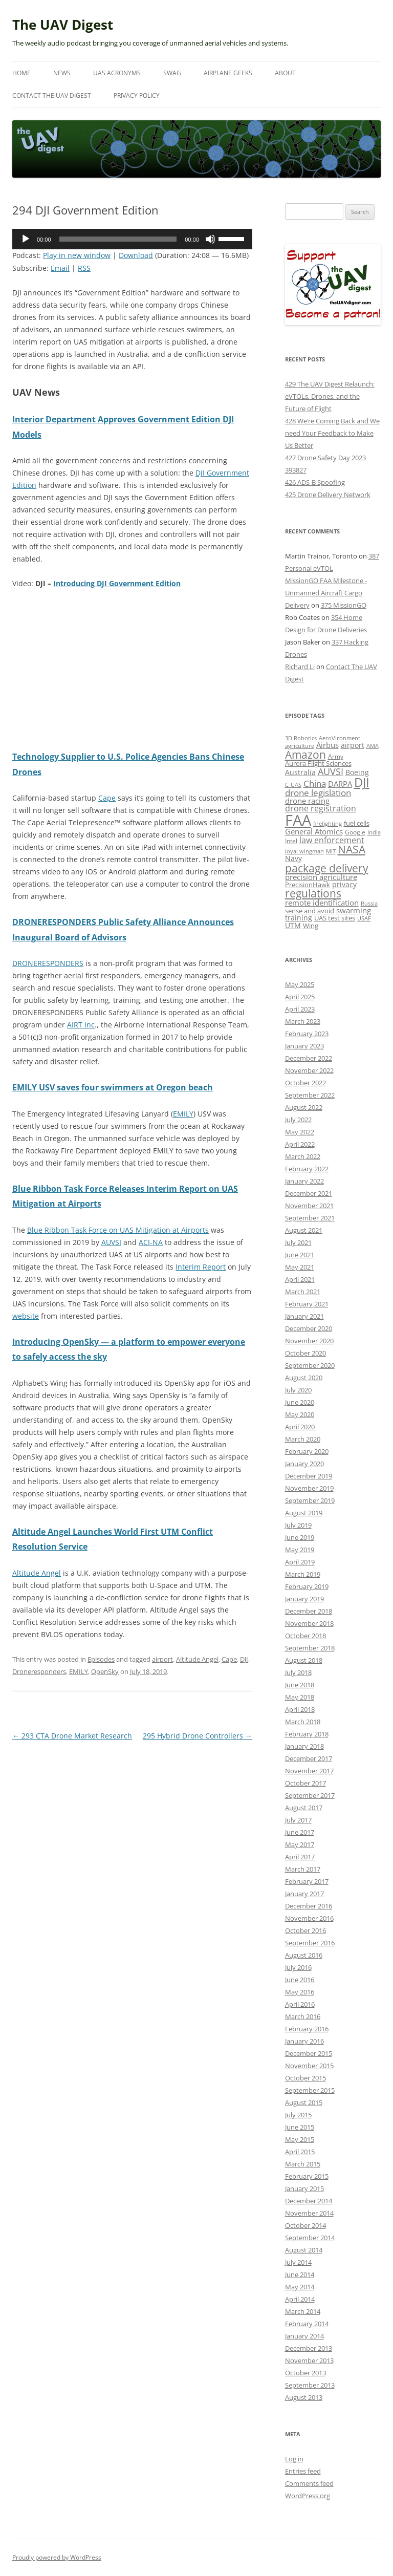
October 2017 (305, 1783)
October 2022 (305, 1082)
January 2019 (304, 1598)
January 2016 (304, 2041)
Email (60, 268)
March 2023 (302, 1021)
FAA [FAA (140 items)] (298, 820)
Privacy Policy (137, 95)
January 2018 (304, 1746)
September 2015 (310, 2090)
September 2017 (310, 1795)
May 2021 (299, 1267)
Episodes (101, 1659)
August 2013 (303, 2397)
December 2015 (308, 2053)
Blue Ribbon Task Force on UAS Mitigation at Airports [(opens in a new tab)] (118, 1230)
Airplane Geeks (228, 73)
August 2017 (303, 1807)
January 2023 (304, 1045)
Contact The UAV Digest (51, 95)
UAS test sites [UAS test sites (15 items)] (334, 917)
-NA (156, 1242)
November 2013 (309, 2360)
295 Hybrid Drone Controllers (197, 1736)
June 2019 (299, 1537)
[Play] (25, 239)
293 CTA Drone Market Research (72, 1736)
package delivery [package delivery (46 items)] (326, 868)
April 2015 (300, 2151)
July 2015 (298, 2114)
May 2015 (299, 2139)
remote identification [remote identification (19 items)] (322, 902)
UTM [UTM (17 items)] (293, 925)
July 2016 (298, 1967)
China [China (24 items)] (314, 783)
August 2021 (303, 1230)
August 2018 (303, 1660)
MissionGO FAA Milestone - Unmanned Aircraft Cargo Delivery (326, 593)
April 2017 (300, 1856)
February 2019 (307, 1586)
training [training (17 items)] (298, 917)
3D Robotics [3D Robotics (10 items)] (301, 738)
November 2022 (309, 1070)
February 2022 (307, 1168)
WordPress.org (307, 2495)
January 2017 (304, 1893)
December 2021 (308, 1193)
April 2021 (300, 1279)
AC (143, 1242)
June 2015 (299, 2127)
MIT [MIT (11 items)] (331, 851)
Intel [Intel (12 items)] (291, 840)
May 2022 (299, 1131)
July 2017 (298, 1819)
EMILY (78, 1671)
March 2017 (302, 1869)
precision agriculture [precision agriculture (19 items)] (321, 877)
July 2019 (298, 1525)
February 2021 (307, 1303)
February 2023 (307, 1033)
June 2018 (299, 1684)
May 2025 (299, 984)
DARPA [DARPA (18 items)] (340, 784)
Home (21, 73)
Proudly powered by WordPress (56, 2557)
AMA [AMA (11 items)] (372, 745)
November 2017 (309, 1770)
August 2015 (303, 2102)
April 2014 (300, 2299)
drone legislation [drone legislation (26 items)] (318, 793)
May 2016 (299, 1992)
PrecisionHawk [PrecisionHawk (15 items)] (307, 884)
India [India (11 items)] (374, 832)
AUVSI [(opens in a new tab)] (111, 1242)
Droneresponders (39, 1671)
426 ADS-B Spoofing (315, 482)
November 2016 (309, 1918)
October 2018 (305, 1635)
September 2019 (310, 1500)
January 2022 (304, 1181)
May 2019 (299, 1549)
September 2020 (310, 1365)
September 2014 (310, 2237)
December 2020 (308, 1328)
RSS (84, 268)
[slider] (118, 239)
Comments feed (309, 2483)
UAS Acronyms (117, 73)
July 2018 (298, 1672)
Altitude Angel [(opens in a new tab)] (36, 1573)
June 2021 (299, 1254)
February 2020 (307, 1451)
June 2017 (299, 1832)
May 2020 (299, 1414)
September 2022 (310, 1095)
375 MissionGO (343, 605)
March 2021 (302, 1291)
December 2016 (308, 1905)
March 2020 (302, 1439)
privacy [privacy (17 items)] (344, 884)
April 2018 (300, 1709)
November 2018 (309, 1623)
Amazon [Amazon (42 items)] (305, 754)
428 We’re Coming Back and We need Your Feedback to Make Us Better (332, 433)
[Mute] (210, 239)
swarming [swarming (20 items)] (353, 910)
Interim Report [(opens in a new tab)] (201, 1267)
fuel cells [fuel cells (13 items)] (356, 823)
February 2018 (307, 1733)
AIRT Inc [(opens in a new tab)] (81, 1024)
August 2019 (303, 1512)
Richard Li (300, 666)
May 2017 (299, 1844)
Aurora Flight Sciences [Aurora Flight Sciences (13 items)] (318, 763)
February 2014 (307, 2323)
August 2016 (303, 1955)
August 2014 (303, 2250)
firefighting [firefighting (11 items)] (327, 823)
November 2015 (309, 2065)
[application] (132, 239)
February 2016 (307, 2028)
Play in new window (77, 255)
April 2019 (300, 1561)
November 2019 (309, 1488)
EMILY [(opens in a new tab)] (183, 1114)
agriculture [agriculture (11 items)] (299, 745)
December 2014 (308, 2200)
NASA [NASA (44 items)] (351, 849)
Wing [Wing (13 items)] (310, 925)
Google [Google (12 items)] (355, 832)
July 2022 (298, 1119)
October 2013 (305, 2372)
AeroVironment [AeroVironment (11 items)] (339, 738)
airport (162, 1659)
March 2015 (302, 2164)
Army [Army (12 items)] (335, 756)
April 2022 (300, 1144)
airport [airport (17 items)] (352, 745)
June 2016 (299, 1979)
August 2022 (303, 1107)
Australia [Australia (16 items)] (300, 772)
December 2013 (308, 2348)
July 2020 (298, 1389)
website (25, 1316)
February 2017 (307, 1881)
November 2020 (309, 1340)
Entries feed (303, 2471)
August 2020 (303, 1377)
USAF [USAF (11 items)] (364, 918)
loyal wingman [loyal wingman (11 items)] (304, 851)
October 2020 (305, 1353)
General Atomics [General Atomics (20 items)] (314, 831)
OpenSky (105, 1671)
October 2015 (305, 2078)
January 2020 (304, 1463)
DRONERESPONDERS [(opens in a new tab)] (47, 963)
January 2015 (304, 2188)
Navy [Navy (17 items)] (293, 858)
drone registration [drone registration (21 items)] (320, 808)
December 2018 (308, 1611)
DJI (244, 1659)
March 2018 (302, 1721)
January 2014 (304, 2336)
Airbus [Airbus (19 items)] (327, 745)
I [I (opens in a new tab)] (149, 1242)
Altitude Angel (197, 1659)
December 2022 (308, 1058)
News (62, 73)
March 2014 (302, 2311)
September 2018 (310, 1647)
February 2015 (307, 2176)
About (285, 73)
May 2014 (299, 2286)
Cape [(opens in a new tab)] (107, 798)
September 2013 (310, 2385)
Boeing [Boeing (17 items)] (357, 772)
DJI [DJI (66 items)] (361, 782)
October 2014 (305, 2225)
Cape (229, 1659)
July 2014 (298, 2262)
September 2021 (310, 1217)
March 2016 (302, 2016)
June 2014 (299, 2274)
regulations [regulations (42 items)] (313, 893)
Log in (294, 2458)
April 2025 (300, 996)
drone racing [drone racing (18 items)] (307, 801)
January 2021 (304, 1316)
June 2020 (299, 1402)
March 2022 (302, 1156)
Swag (172, 73)
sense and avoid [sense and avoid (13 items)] (309, 911)
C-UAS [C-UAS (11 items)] (293, 784)
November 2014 (309, 2213)
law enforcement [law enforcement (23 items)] (331, 840)
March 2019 (302, 1574)
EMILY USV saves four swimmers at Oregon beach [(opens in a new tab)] (112, 1087)
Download (136, 255)
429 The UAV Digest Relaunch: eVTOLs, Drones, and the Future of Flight (330, 396)
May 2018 (299, 1697)
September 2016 (310, 1942)
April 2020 (300, 1426)
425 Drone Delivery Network (327, 494)
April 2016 (300, 2004)
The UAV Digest (62, 24)
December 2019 (308, 1475)
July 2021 (298, 1242)
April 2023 (300, 1009)
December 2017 (308, 1758)
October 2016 (305, 1930)
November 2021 (309, 1205)
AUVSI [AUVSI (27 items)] (330, 771)
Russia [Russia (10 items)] (369, 903)
